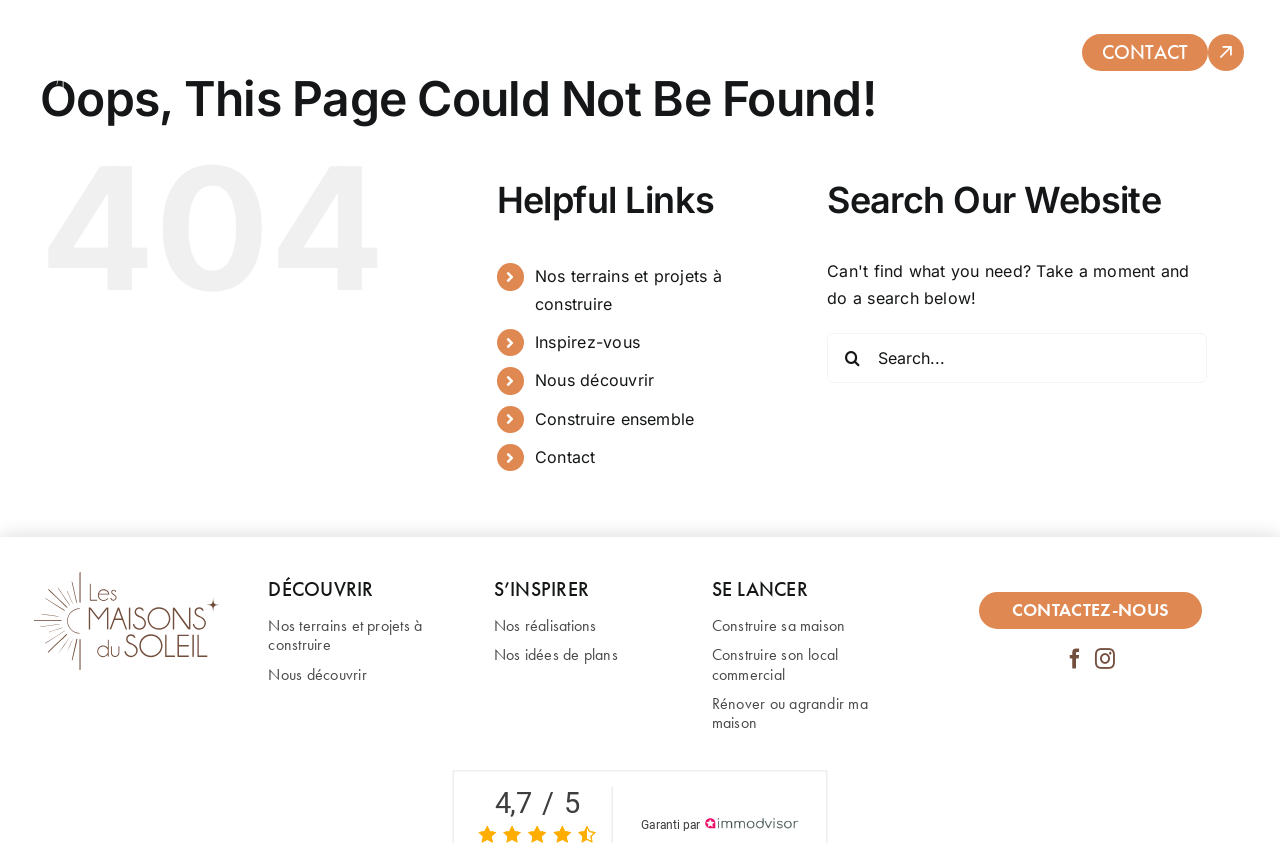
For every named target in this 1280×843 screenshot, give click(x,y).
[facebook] (1075, 659)
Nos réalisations (545, 625)
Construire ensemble (615, 419)
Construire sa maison (779, 625)
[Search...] (1017, 358)
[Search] (852, 358)
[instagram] (1105, 659)
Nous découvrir (594, 380)
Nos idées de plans (556, 654)
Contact (565, 457)
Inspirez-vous (587, 342)
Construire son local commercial (775, 664)
